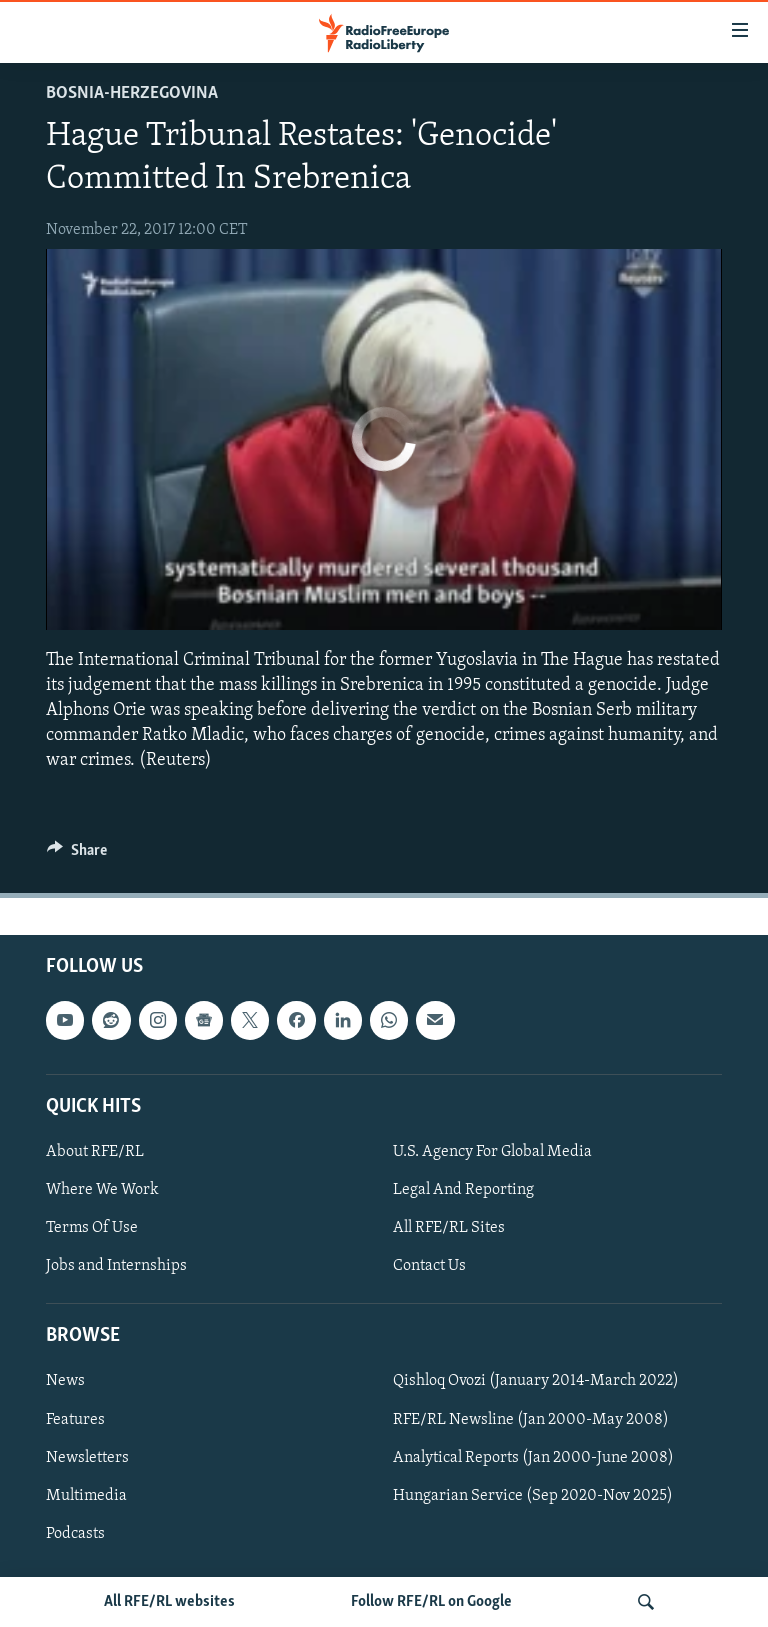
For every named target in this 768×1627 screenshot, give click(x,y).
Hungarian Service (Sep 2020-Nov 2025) (533, 1495)
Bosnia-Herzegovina (132, 93)
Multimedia (86, 1495)
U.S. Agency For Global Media (492, 1151)
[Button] (77, 855)
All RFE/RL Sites (449, 1228)
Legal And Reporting (463, 1190)
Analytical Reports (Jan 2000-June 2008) (533, 1457)
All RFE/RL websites (169, 1602)
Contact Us (429, 1266)
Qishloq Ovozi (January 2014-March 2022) (536, 1381)
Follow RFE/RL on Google (431, 1602)
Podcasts (75, 1533)
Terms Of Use (92, 1228)
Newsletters (87, 1457)
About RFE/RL (95, 1151)
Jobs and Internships (116, 1266)
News (65, 1381)
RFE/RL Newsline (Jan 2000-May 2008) (531, 1419)
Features (75, 1419)
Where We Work (102, 1190)
